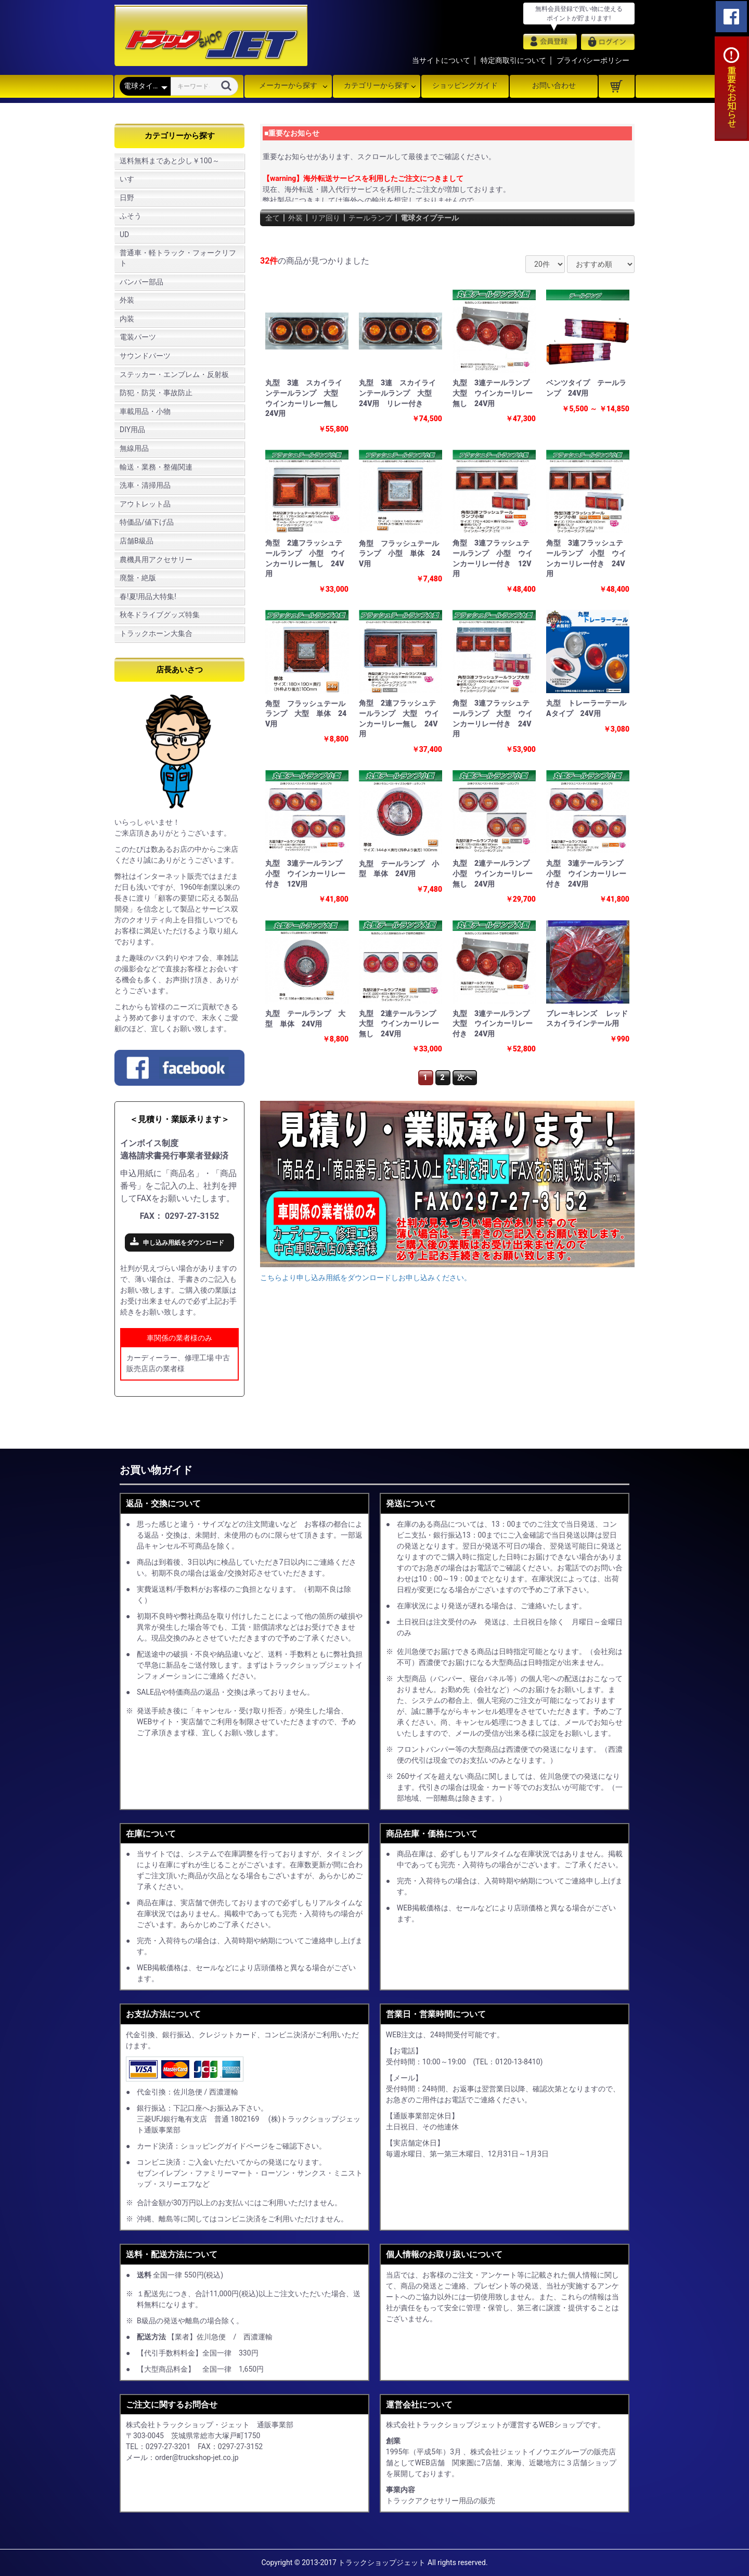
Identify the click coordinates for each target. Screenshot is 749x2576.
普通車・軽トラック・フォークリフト (178, 258)
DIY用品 (132, 429)
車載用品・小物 (145, 411)
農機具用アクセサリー (156, 559)
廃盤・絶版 (138, 578)
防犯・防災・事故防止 (156, 392)
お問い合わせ (554, 85)
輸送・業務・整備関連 (156, 467)
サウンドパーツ (145, 356)
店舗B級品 (136, 541)
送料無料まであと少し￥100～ (169, 161)
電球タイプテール (448, 218)
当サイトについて (441, 60)
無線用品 (134, 448)
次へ (464, 1077)
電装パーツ (138, 337)
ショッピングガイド (465, 85)
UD (124, 234)
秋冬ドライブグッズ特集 (160, 614)
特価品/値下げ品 (147, 522)
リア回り (331, 218)
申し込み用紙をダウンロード (183, 1242)
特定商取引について (513, 60)
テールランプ (382, 218)
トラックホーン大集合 (156, 633)
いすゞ (130, 179)
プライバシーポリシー (593, 60)
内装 (127, 319)
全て (273, 218)
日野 (127, 197)
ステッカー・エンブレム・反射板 (174, 374)
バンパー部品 (141, 282)
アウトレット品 (145, 504)
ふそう (130, 216)
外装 (127, 300)
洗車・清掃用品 (145, 485)
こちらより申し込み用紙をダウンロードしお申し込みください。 (365, 1277)
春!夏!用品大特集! (148, 596)
